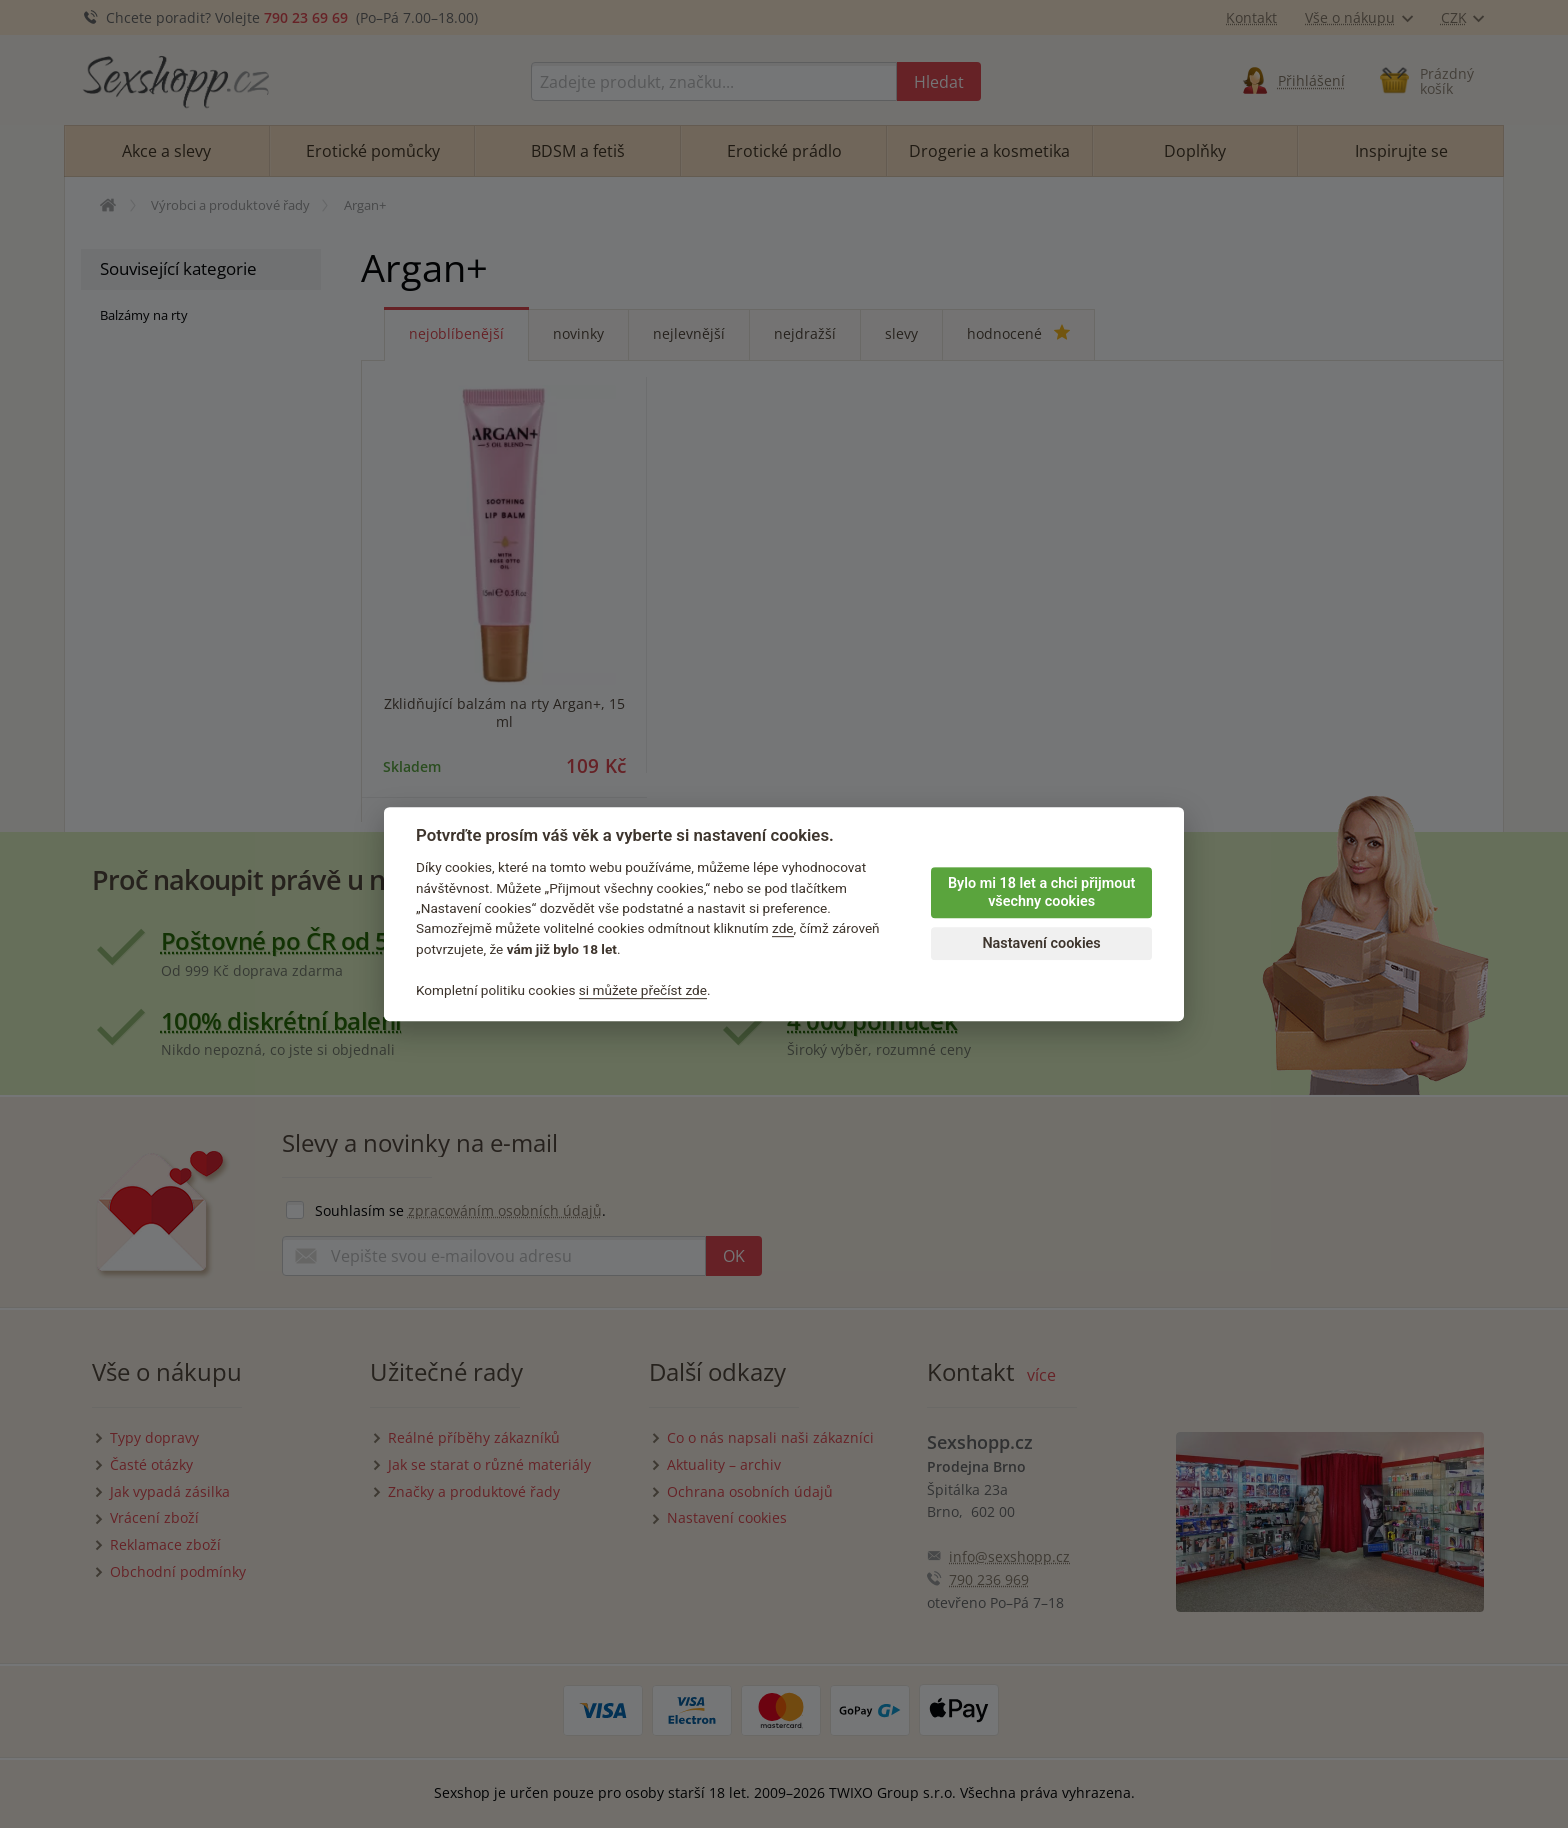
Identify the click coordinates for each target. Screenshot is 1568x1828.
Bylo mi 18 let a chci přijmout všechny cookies (1041, 893)
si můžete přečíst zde (643, 990)
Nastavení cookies (1041, 943)
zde (783, 929)
